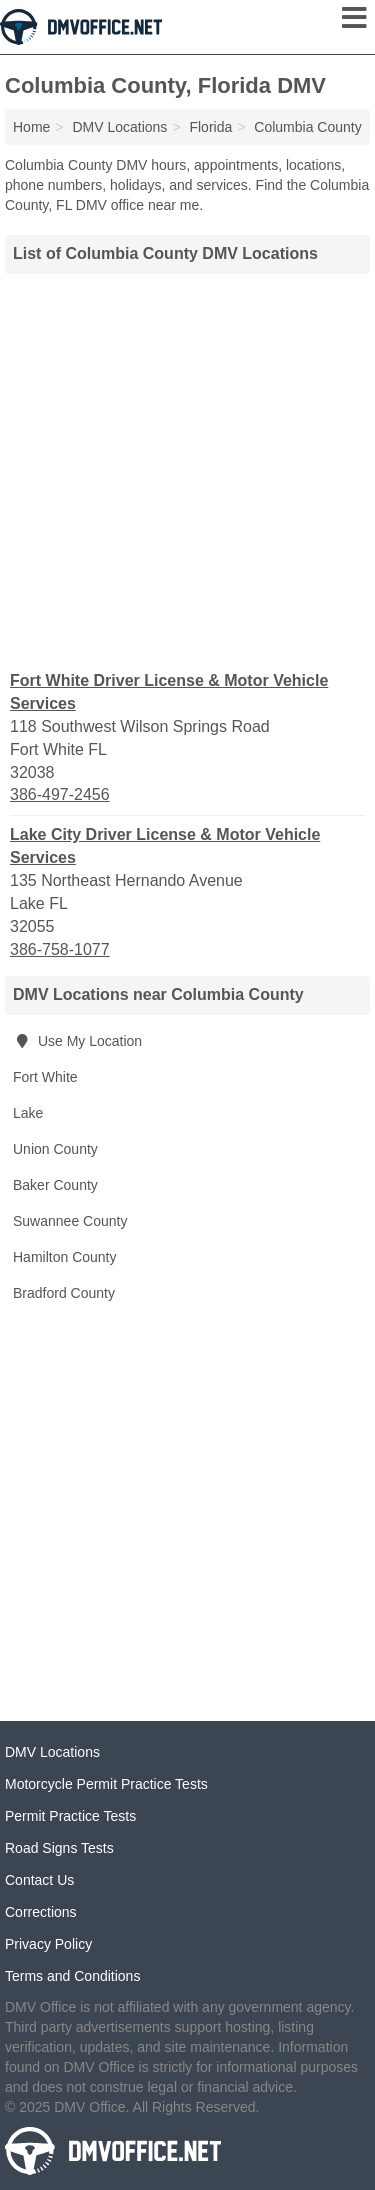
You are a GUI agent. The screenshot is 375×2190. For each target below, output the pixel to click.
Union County (55, 1149)
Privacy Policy (48, 1944)
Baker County (55, 1185)
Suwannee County (70, 1221)
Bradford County (64, 1293)
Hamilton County (65, 1257)
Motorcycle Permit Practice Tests (106, 1784)
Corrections (41, 1912)
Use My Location (77, 1041)
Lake (28, 1113)
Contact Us (39, 1880)
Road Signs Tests (59, 1848)
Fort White (45, 1077)
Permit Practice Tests (70, 1816)
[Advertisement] (187, 469)
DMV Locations (52, 1752)
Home (31, 127)
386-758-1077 (60, 949)
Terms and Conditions (72, 1976)
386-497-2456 (60, 794)
